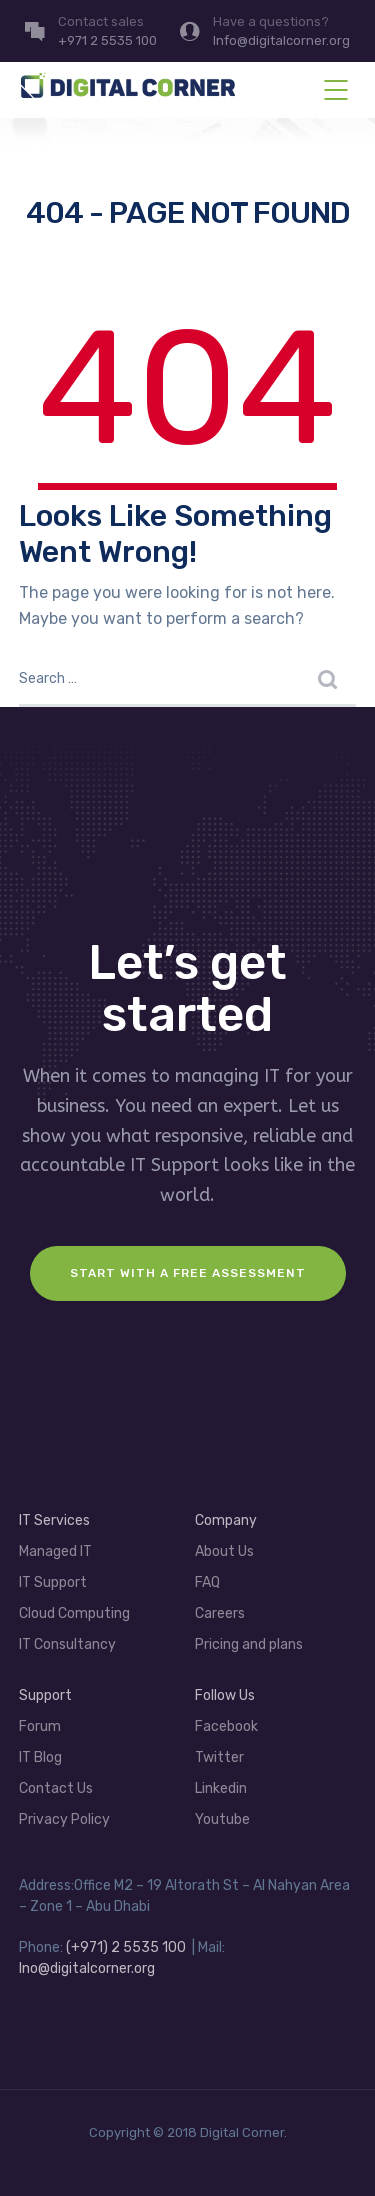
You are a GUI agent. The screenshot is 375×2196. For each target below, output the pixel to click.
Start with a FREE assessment (188, 1273)
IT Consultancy (67, 1644)
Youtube (222, 1819)
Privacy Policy (64, 1819)
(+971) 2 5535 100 (126, 1947)
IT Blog (40, 1757)
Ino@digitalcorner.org (87, 1968)
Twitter (219, 1757)
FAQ (207, 1582)
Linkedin (221, 1788)
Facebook (226, 1726)
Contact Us (56, 1788)
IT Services (54, 1520)
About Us (224, 1551)
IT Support (53, 1582)
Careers (220, 1613)
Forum (40, 1726)
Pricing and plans (249, 1644)
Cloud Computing (74, 1613)
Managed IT (55, 1551)
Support (45, 1695)
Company (226, 1520)
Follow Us (225, 1695)
